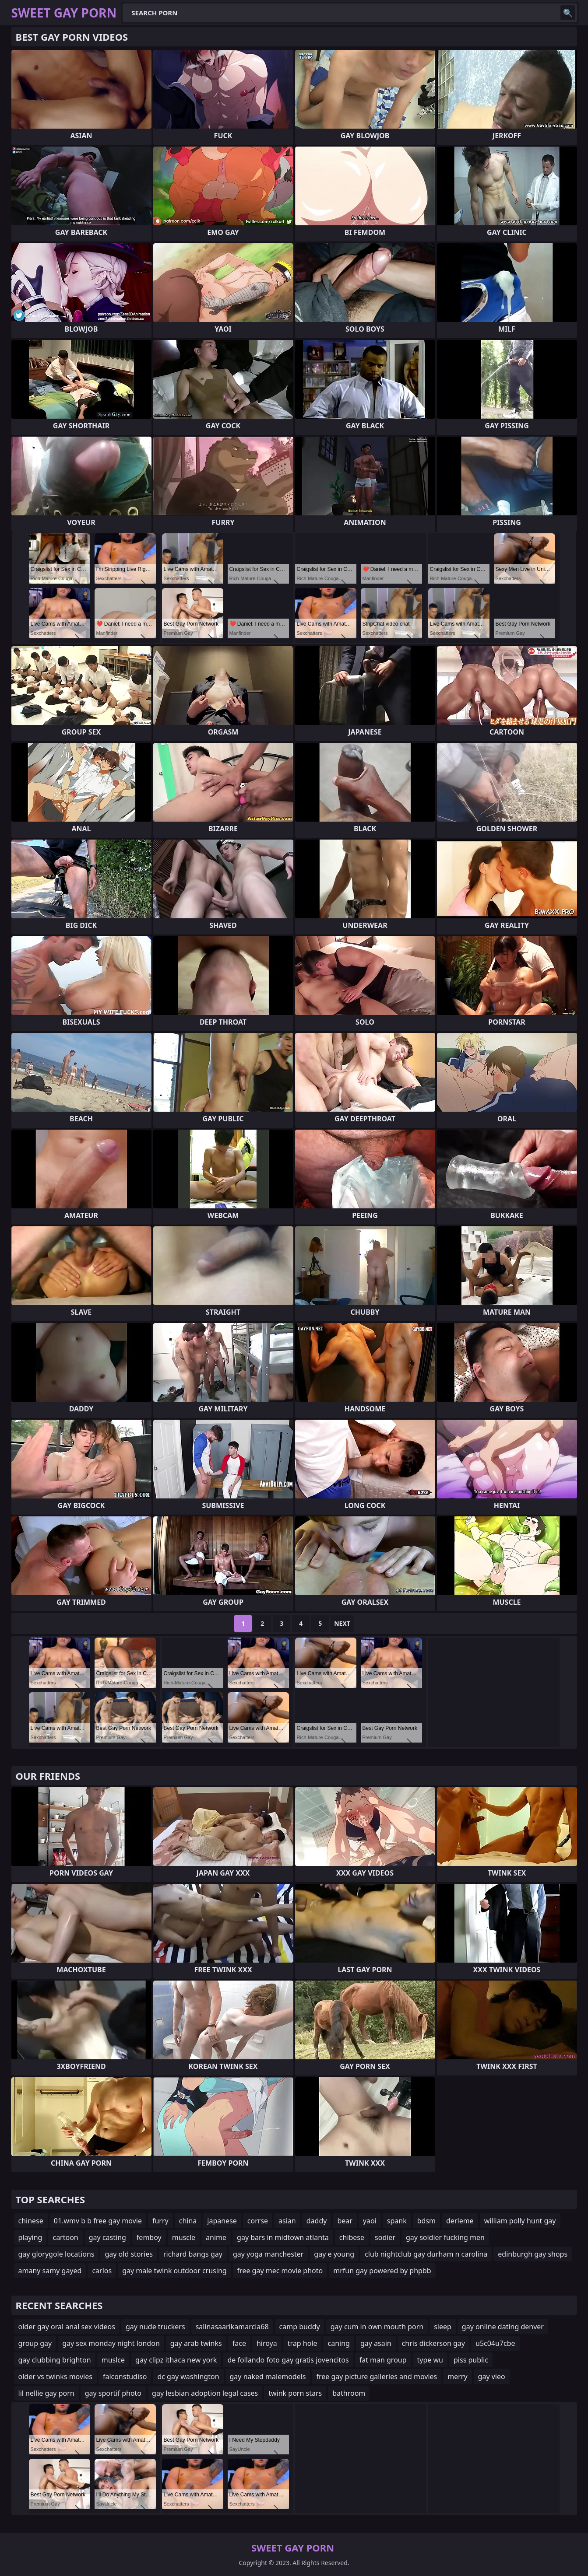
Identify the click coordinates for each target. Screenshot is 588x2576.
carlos (102, 2270)
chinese (30, 2221)
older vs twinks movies (55, 2376)
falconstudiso (125, 2376)
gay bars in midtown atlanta (283, 2237)
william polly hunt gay (520, 2221)
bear (344, 2221)
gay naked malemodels (268, 2376)
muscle (183, 2237)
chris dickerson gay (433, 2343)
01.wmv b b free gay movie (98, 2221)
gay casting (107, 2237)
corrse (257, 2221)
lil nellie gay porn (46, 2393)
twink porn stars (295, 2393)
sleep (442, 2326)
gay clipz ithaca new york (176, 2360)
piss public (471, 2360)
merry (457, 2376)
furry (160, 2221)
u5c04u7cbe (495, 2343)
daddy (316, 2221)
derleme (460, 2221)
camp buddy (299, 2326)
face (239, 2343)
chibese (351, 2237)
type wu (430, 2360)
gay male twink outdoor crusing (174, 2270)
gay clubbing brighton (54, 2360)
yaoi (370, 2221)
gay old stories (129, 2254)
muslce (113, 2360)
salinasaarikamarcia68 (232, 2326)
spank (397, 2221)
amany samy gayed (50, 2270)
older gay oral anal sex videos (66, 2326)
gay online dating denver (503, 2326)
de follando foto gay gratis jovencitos (288, 2360)
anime (216, 2237)
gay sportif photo (113, 2393)
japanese (222, 2221)
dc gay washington (188, 2376)
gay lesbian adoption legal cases (205, 2393)
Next (342, 1623)
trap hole (302, 2343)
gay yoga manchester (268, 2254)
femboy (149, 2237)
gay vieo (491, 2376)
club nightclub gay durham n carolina (426, 2254)
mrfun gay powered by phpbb (382, 2270)
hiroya (267, 2343)
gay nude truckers (155, 2326)
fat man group (383, 2360)
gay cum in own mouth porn (377, 2326)
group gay (35, 2343)
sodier (385, 2237)
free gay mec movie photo (280, 2270)
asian (287, 2221)
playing (30, 2237)
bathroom (348, 2393)
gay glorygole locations (56, 2254)
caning (338, 2343)
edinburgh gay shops (532, 2254)
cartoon (65, 2237)
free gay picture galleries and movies (376, 2376)
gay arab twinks (196, 2343)
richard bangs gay (192, 2254)
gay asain (375, 2343)
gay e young (334, 2254)
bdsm (426, 2221)
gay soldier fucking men (445, 2237)
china (188, 2221)
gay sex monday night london (111, 2343)
